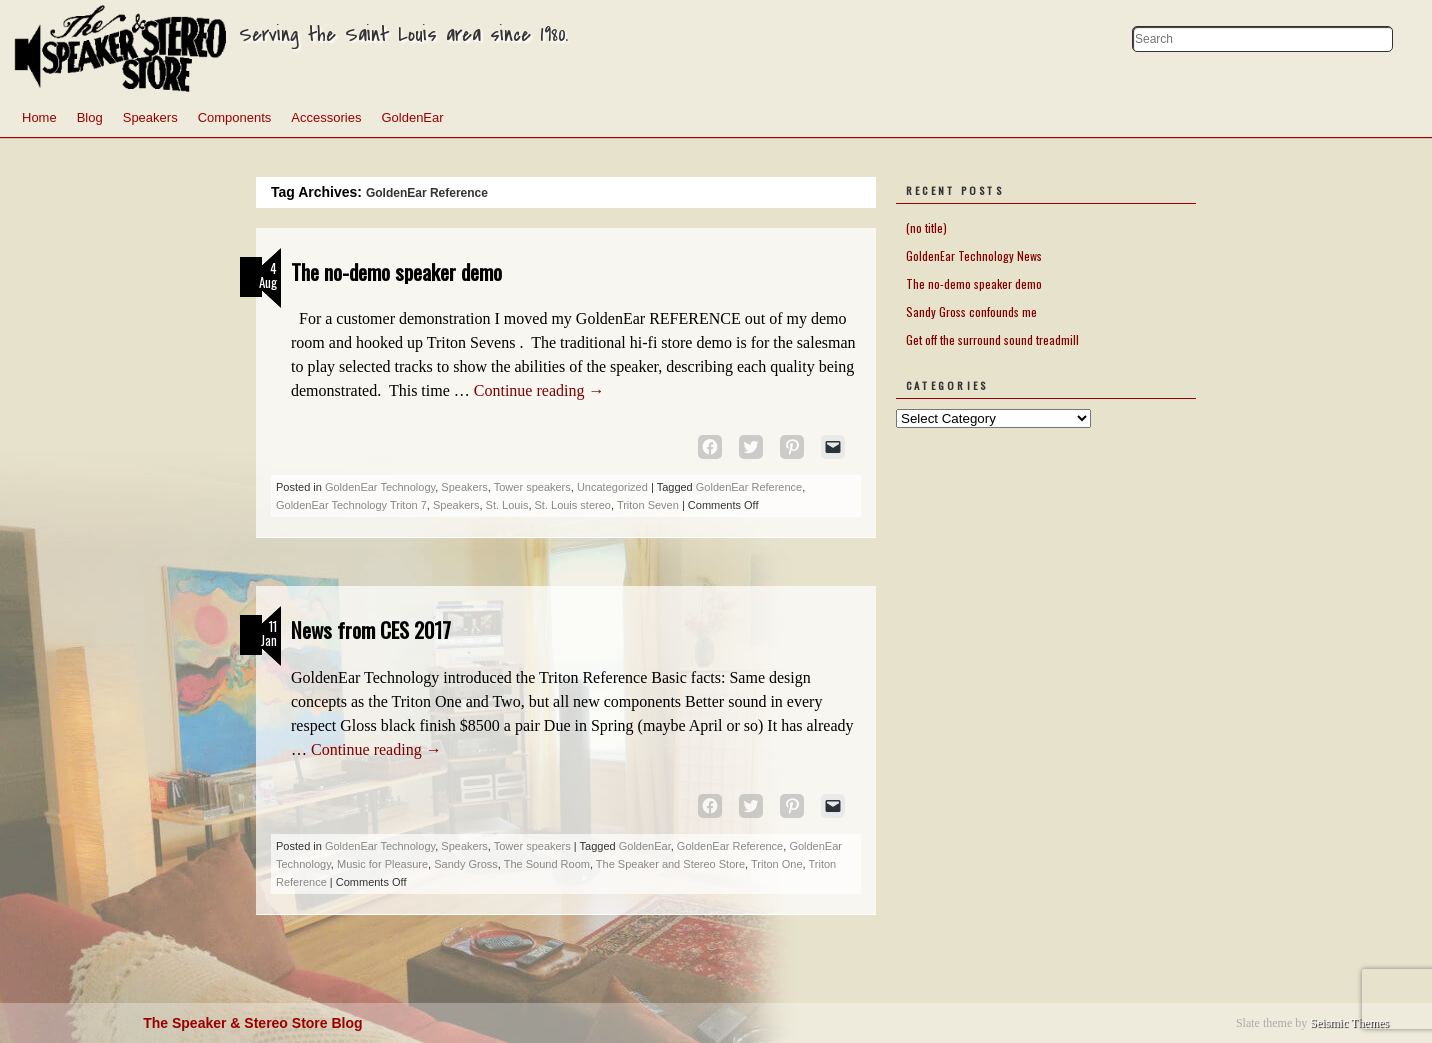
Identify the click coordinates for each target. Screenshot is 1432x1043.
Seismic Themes (1349, 1023)
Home (39, 117)
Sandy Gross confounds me (971, 311)
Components (235, 117)
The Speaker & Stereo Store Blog (252, 1023)
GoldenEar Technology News (974, 255)
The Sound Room (547, 864)
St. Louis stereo (573, 505)
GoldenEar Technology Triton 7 (351, 505)
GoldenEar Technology (380, 487)
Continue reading (539, 390)
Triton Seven (648, 505)
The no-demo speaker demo (396, 271)
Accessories (326, 117)
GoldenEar (412, 117)
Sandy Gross (466, 864)
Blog (90, 117)
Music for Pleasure (382, 864)
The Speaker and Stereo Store (670, 864)
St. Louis (507, 505)
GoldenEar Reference (749, 487)
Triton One (777, 864)
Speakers (150, 117)
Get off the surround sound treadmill (992, 339)
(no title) (926, 227)
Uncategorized (612, 487)
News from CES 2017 (371, 629)
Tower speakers (532, 487)
